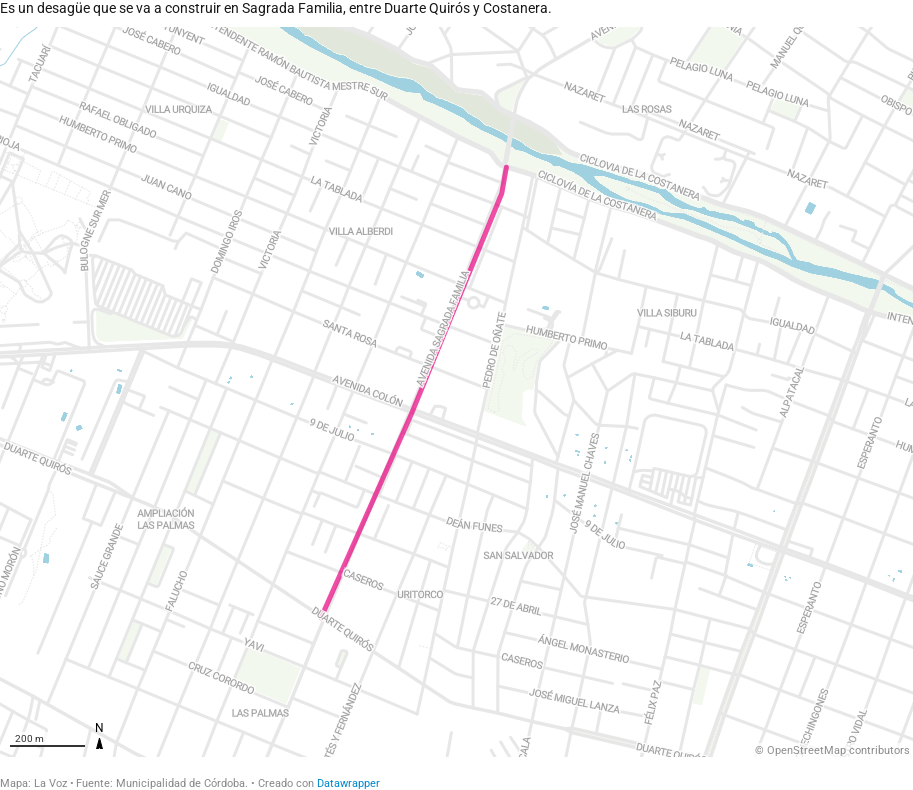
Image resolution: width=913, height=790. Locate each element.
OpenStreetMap (806, 750)
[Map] (456, 392)
